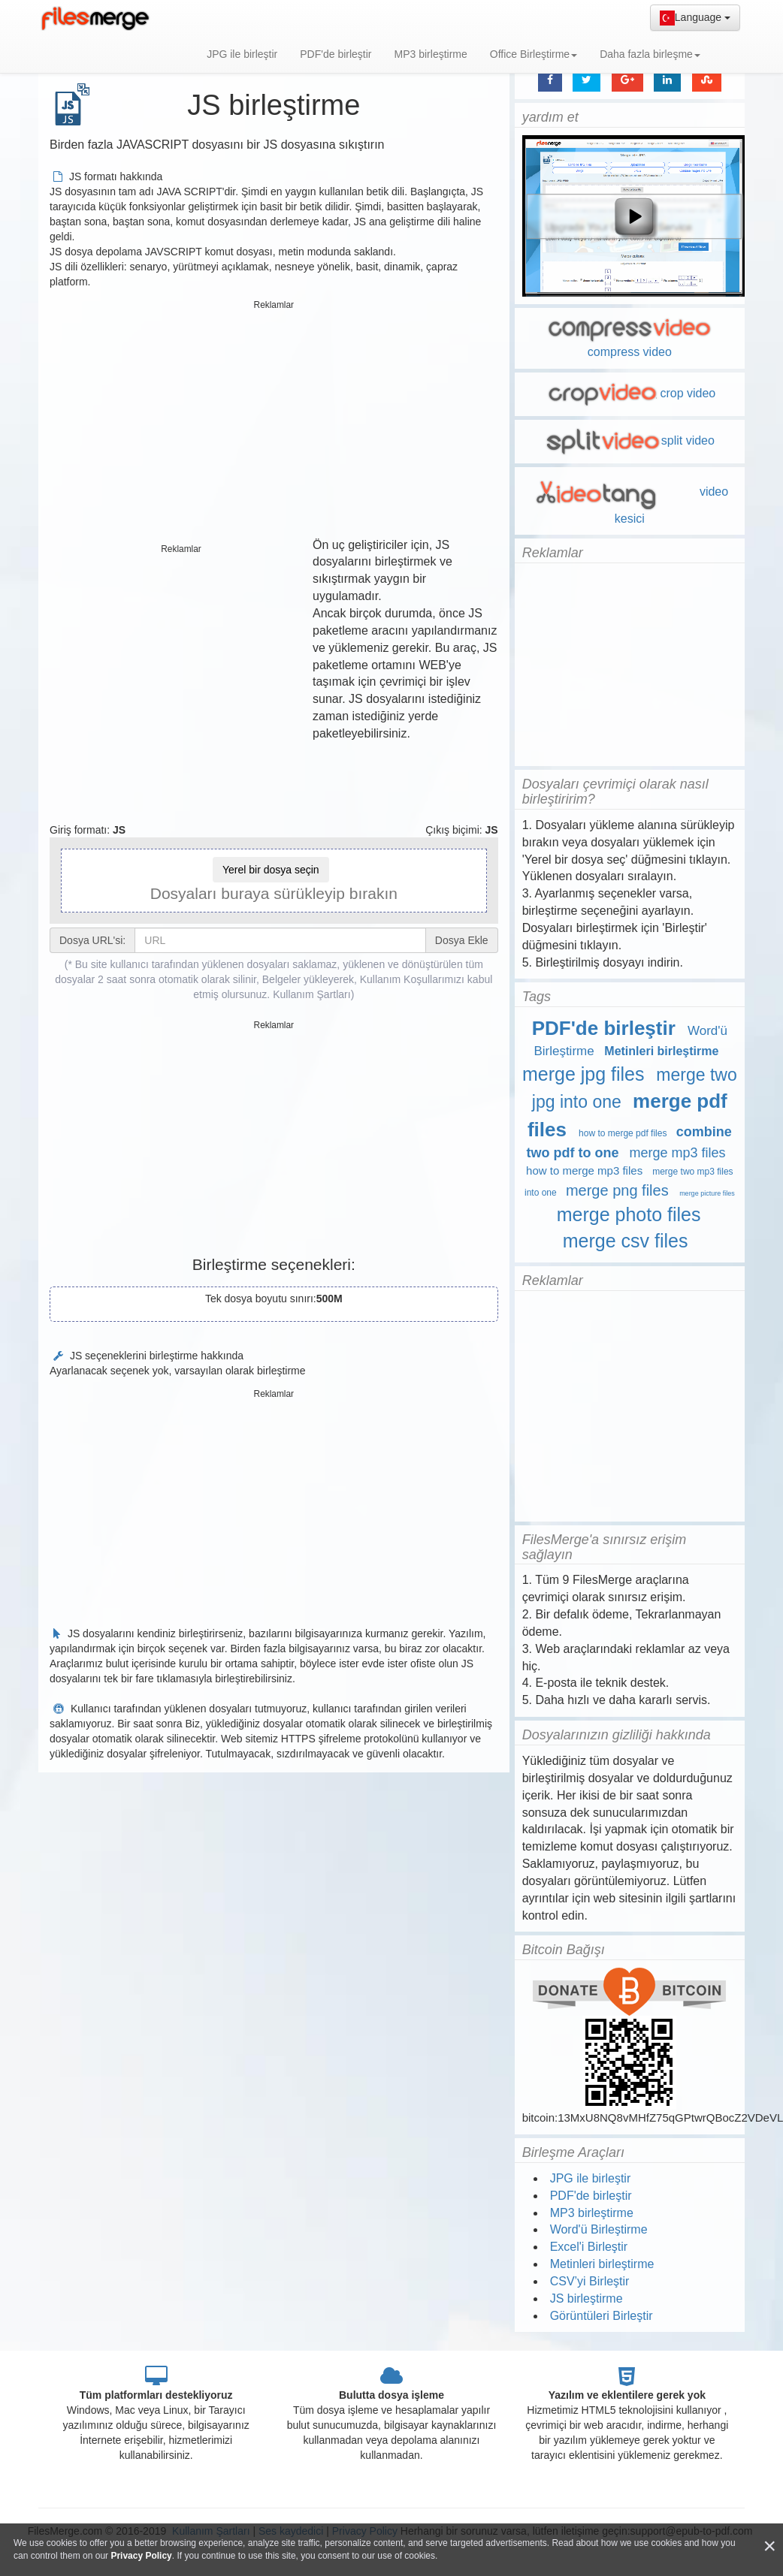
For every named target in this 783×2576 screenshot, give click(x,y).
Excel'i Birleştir (589, 2246)
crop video (629, 393)
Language (695, 18)
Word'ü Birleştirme (599, 2229)
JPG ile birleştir (242, 54)
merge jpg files (583, 1073)
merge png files (617, 1190)
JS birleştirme (586, 2298)
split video (630, 440)
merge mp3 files (677, 1152)
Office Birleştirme (533, 54)
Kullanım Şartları (311, 994)
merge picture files (707, 1193)
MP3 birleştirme (431, 54)
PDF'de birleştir (335, 54)
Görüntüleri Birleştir (601, 2315)
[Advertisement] (274, 420)
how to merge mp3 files (584, 1170)
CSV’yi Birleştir (590, 2281)
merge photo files (629, 1214)
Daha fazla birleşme (650, 54)
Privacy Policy (140, 2555)
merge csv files (625, 1240)
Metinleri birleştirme (661, 1051)
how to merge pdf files (623, 1133)
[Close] (769, 2546)
